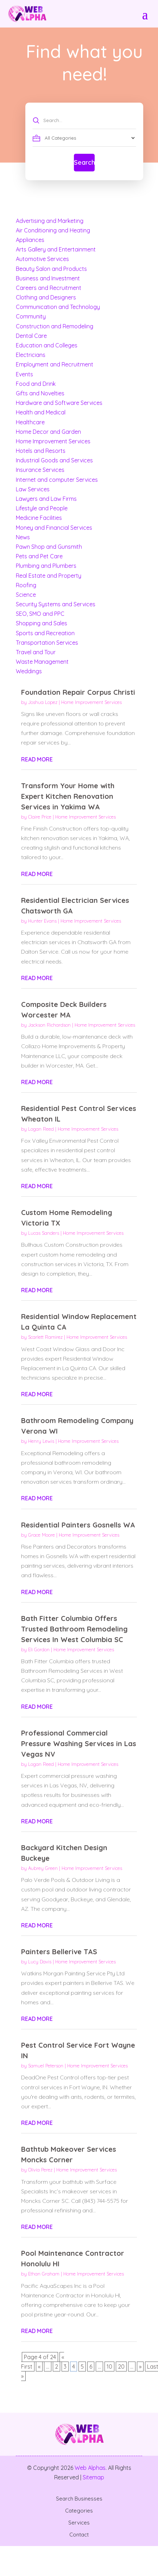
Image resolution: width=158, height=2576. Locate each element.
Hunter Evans (42, 921)
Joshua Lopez (42, 702)
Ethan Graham (43, 2274)
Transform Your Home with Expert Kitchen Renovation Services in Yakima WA (67, 796)
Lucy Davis (39, 1961)
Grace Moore (41, 1535)
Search (84, 162)
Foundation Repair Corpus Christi (78, 692)
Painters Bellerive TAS (59, 1951)
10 (109, 2366)
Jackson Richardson (49, 1025)
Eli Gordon (39, 1649)
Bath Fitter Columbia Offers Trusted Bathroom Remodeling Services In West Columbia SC (74, 1629)
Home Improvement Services (91, 702)
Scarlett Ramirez (45, 1337)
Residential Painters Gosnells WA (78, 1524)
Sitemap (93, 2477)
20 (121, 2366)
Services (79, 2522)
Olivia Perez (40, 2170)
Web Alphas (90, 2467)
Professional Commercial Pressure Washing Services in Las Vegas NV (78, 1743)
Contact (79, 2534)
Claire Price (39, 817)
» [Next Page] (140, 2366)
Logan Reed (41, 1129)
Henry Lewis (41, 1441)
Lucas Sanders (43, 1233)
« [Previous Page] (39, 2366)
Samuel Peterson (45, 2065)
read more (37, 759)
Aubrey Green (43, 1868)
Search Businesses (79, 2498)
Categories (79, 2510)
